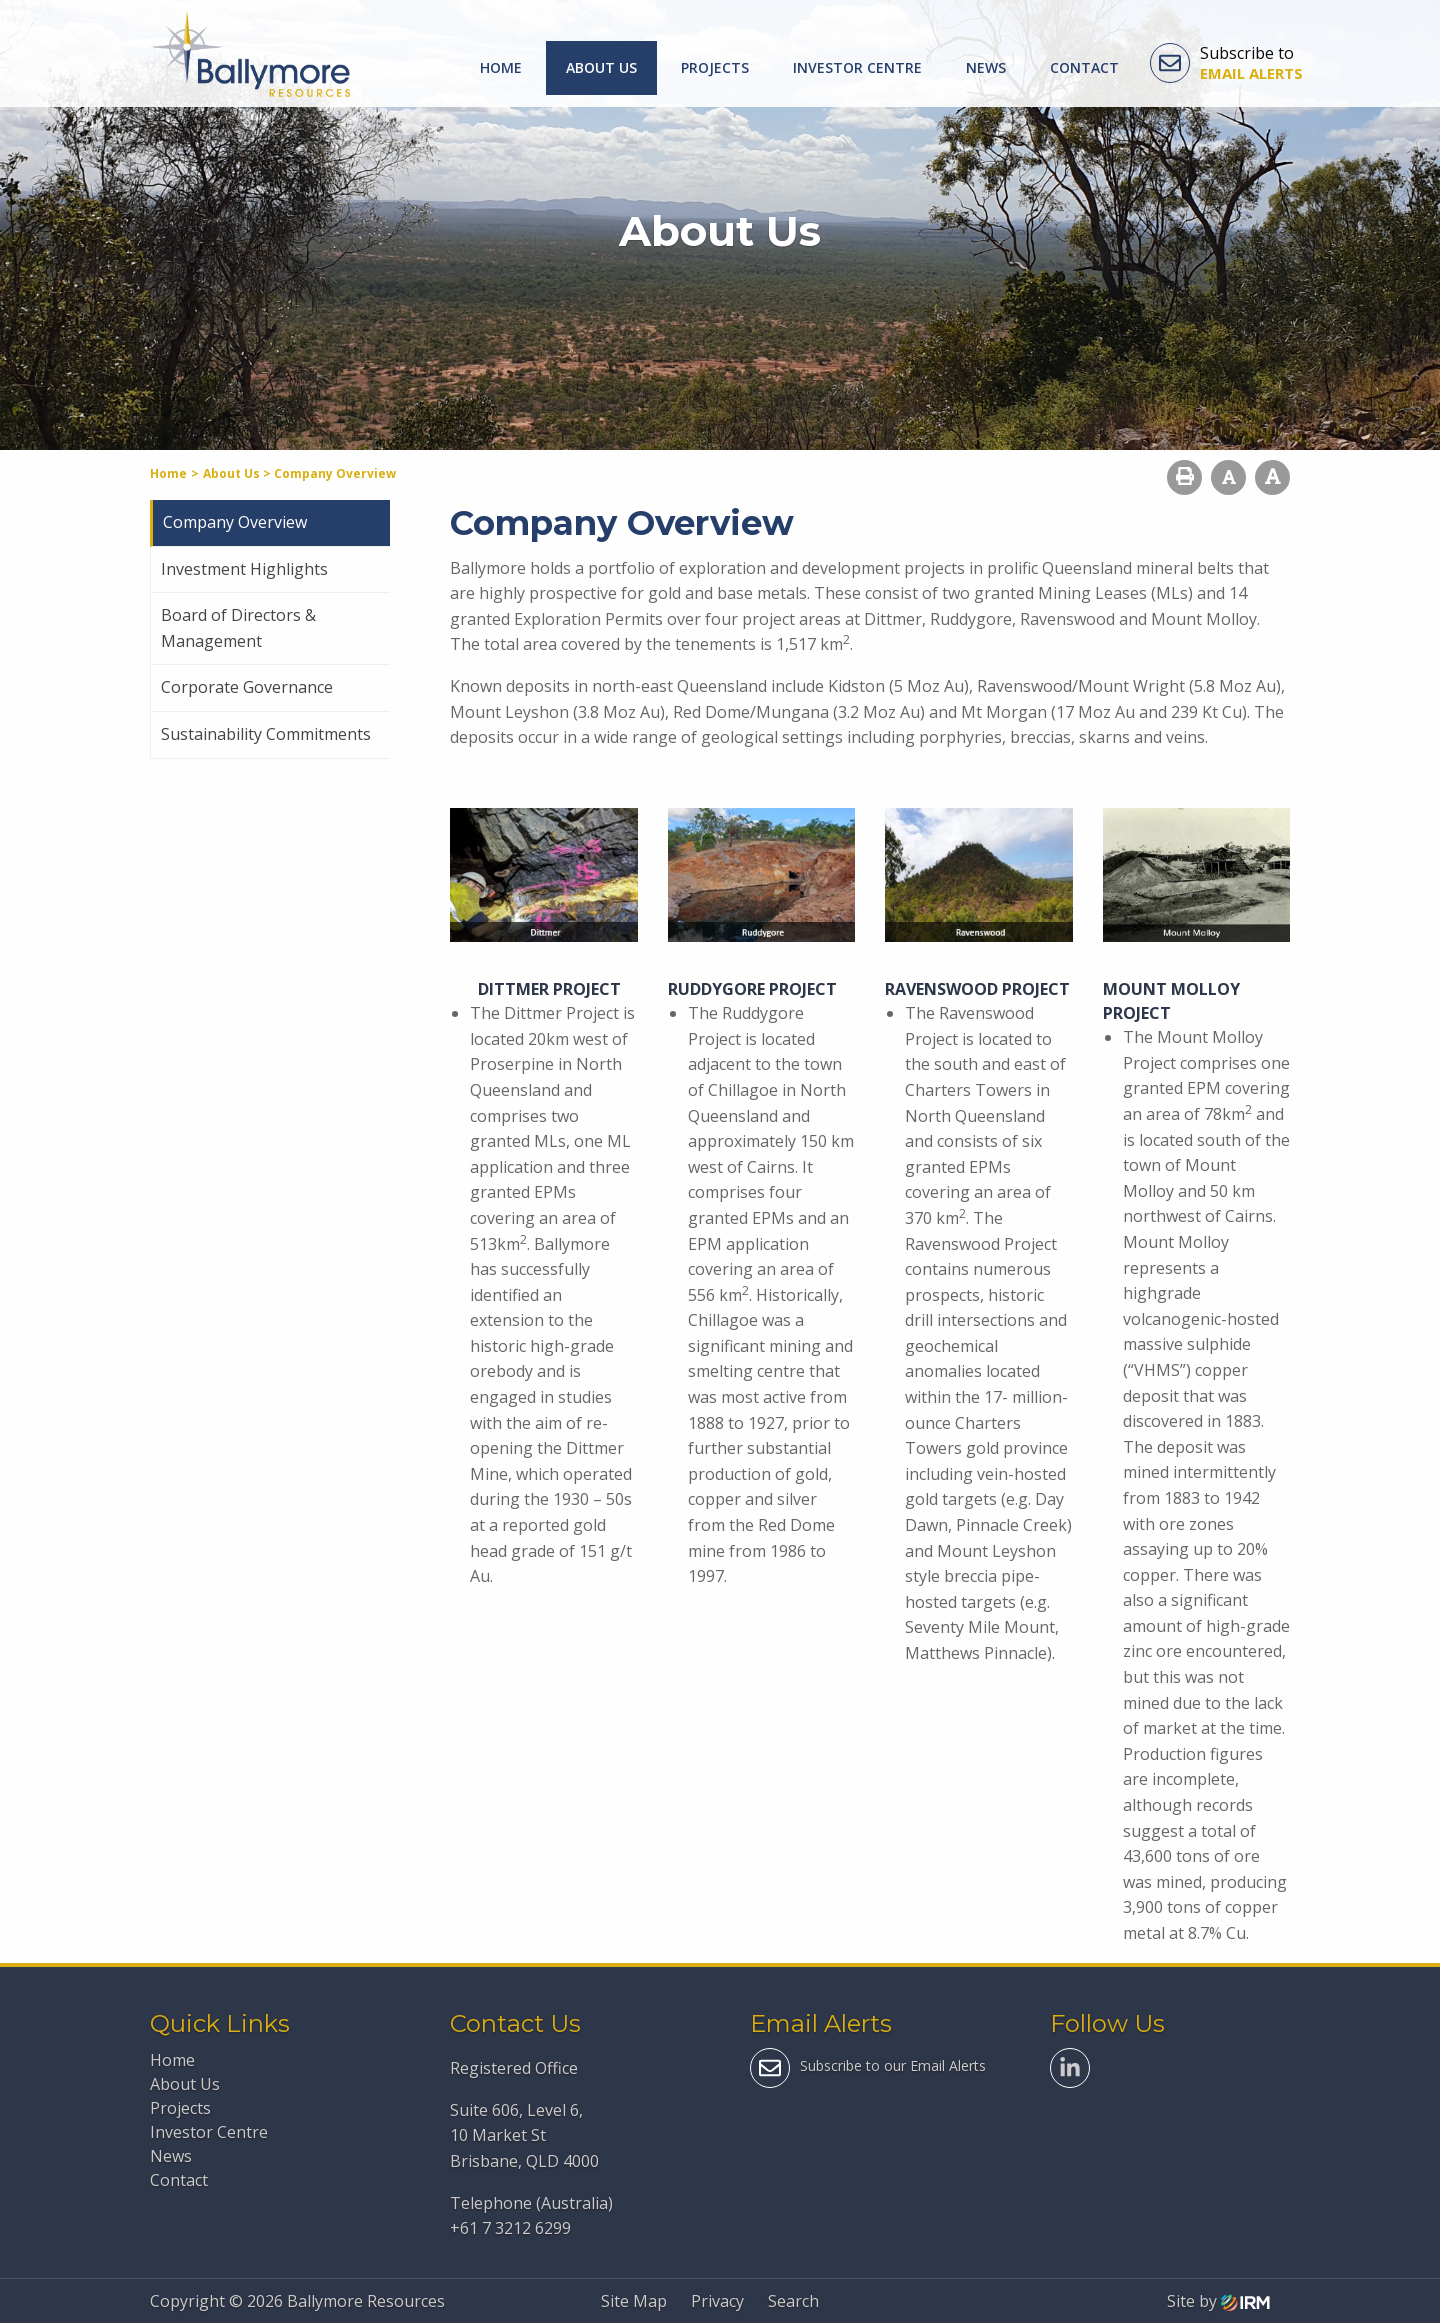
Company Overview (235, 522)
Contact (1084, 67)
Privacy (717, 2301)
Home (501, 67)
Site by (1218, 2301)
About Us (601, 67)
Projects (715, 67)
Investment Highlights (244, 569)
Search (793, 2301)
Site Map (634, 2301)
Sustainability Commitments (266, 734)
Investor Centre (857, 67)
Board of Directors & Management (238, 628)
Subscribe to (1226, 63)
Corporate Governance (247, 687)
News (986, 67)
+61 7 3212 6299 (510, 2228)
